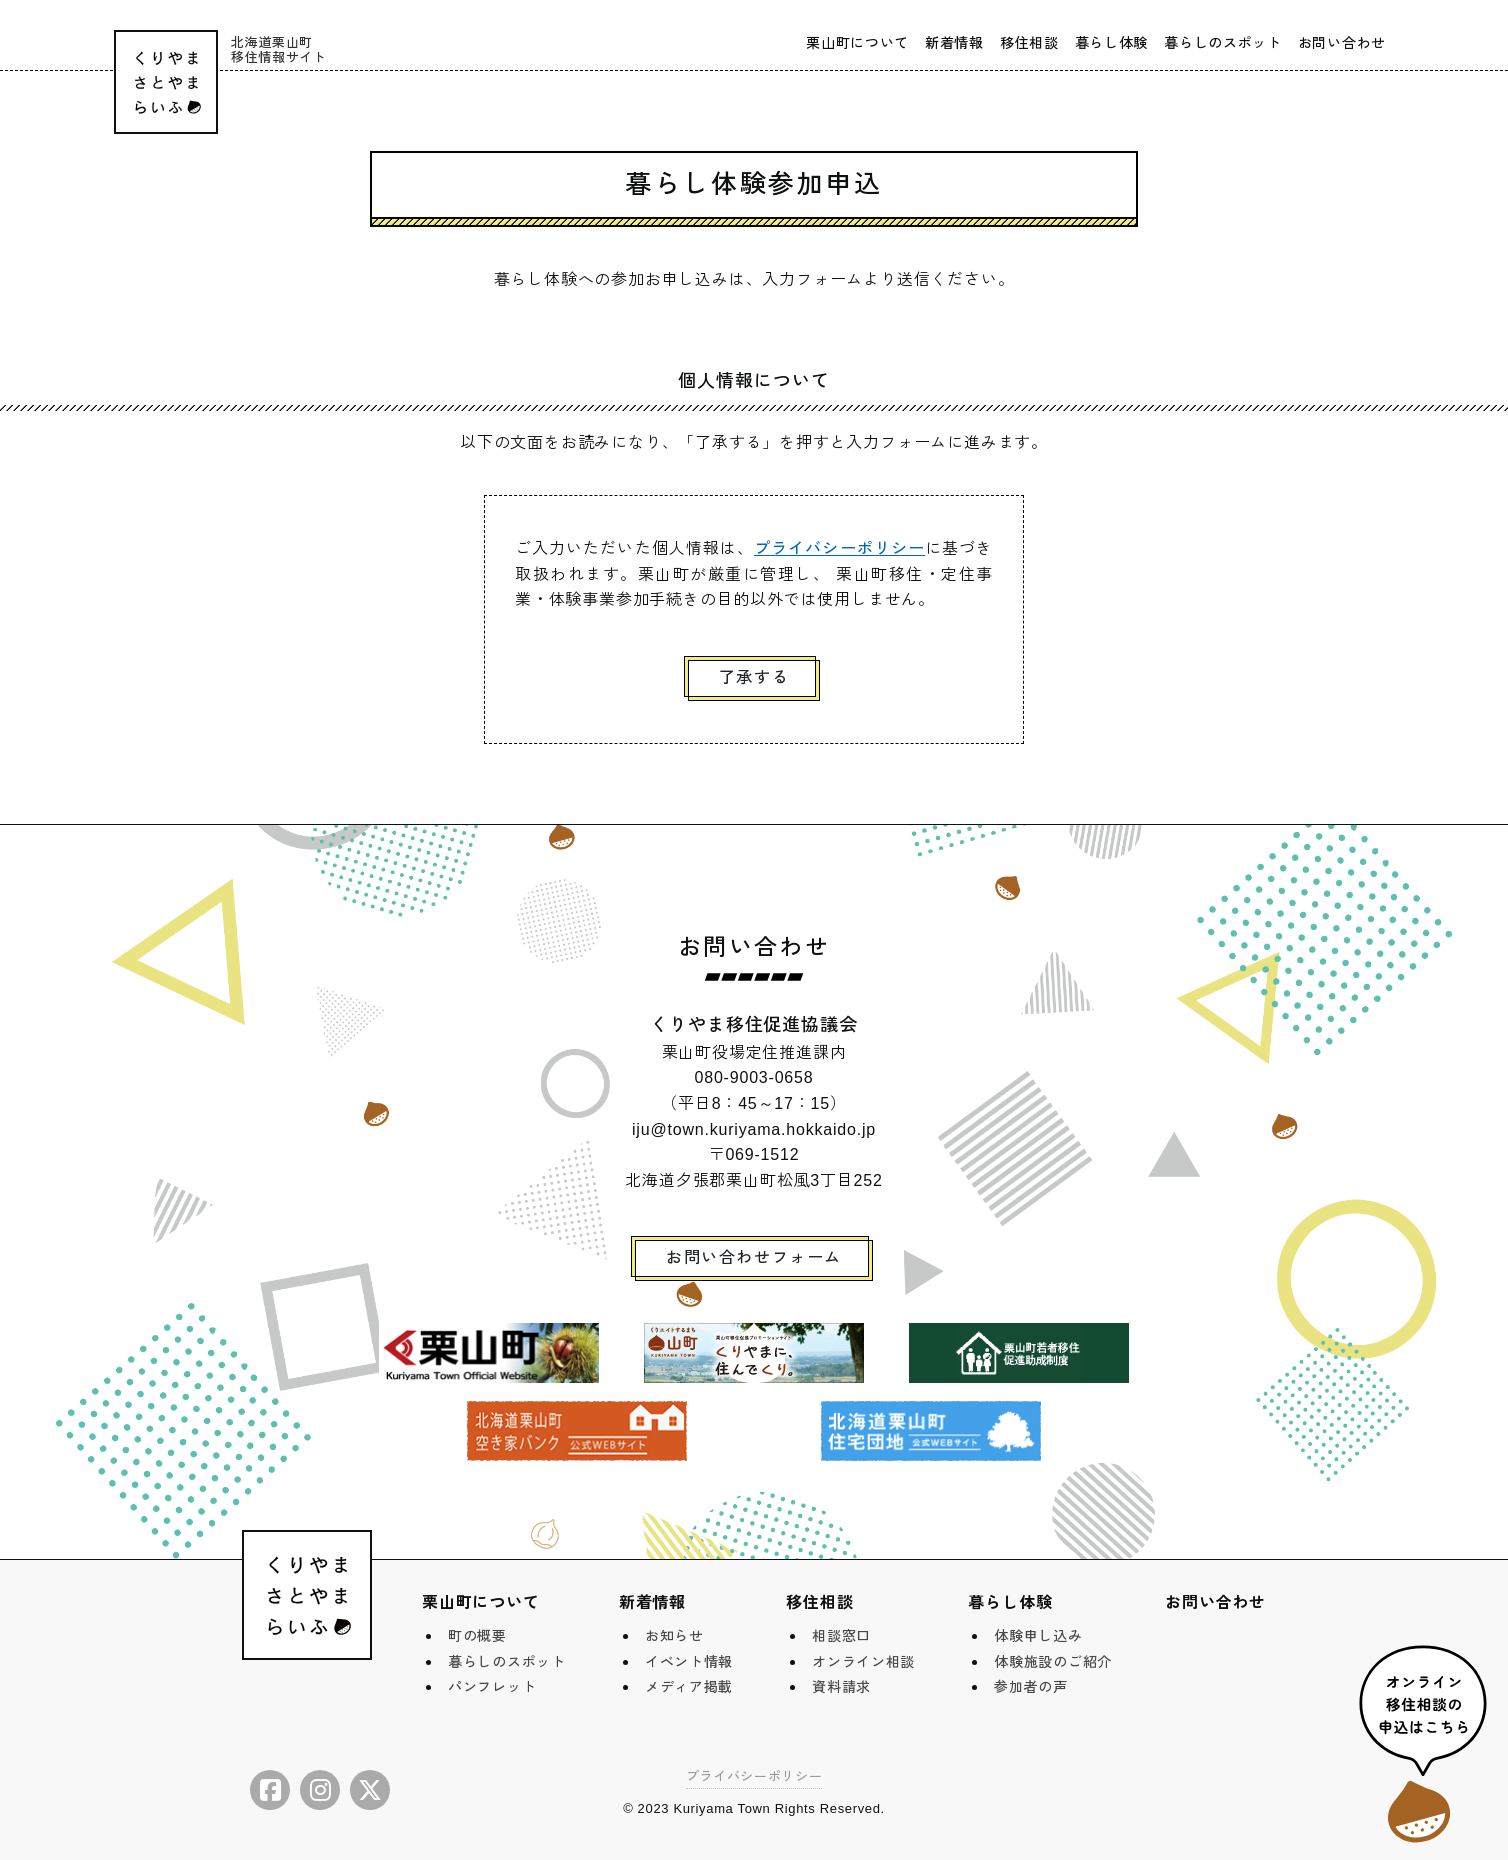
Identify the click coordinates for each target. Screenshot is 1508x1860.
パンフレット (492, 1687)
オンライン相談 (863, 1662)
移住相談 (1029, 43)
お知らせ (674, 1636)
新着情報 (954, 43)
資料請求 (841, 1687)
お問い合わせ (1342, 43)
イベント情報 (689, 1662)
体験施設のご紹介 (1053, 1662)
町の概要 (477, 1636)
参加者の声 (1031, 1687)
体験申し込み (1038, 1636)
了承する (754, 677)
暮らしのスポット (1223, 43)
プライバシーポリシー (839, 548)
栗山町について (857, 43)
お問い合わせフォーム (754, 1257)
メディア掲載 (689, 1687)
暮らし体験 (1112, 43)
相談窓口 (841, 1636)
